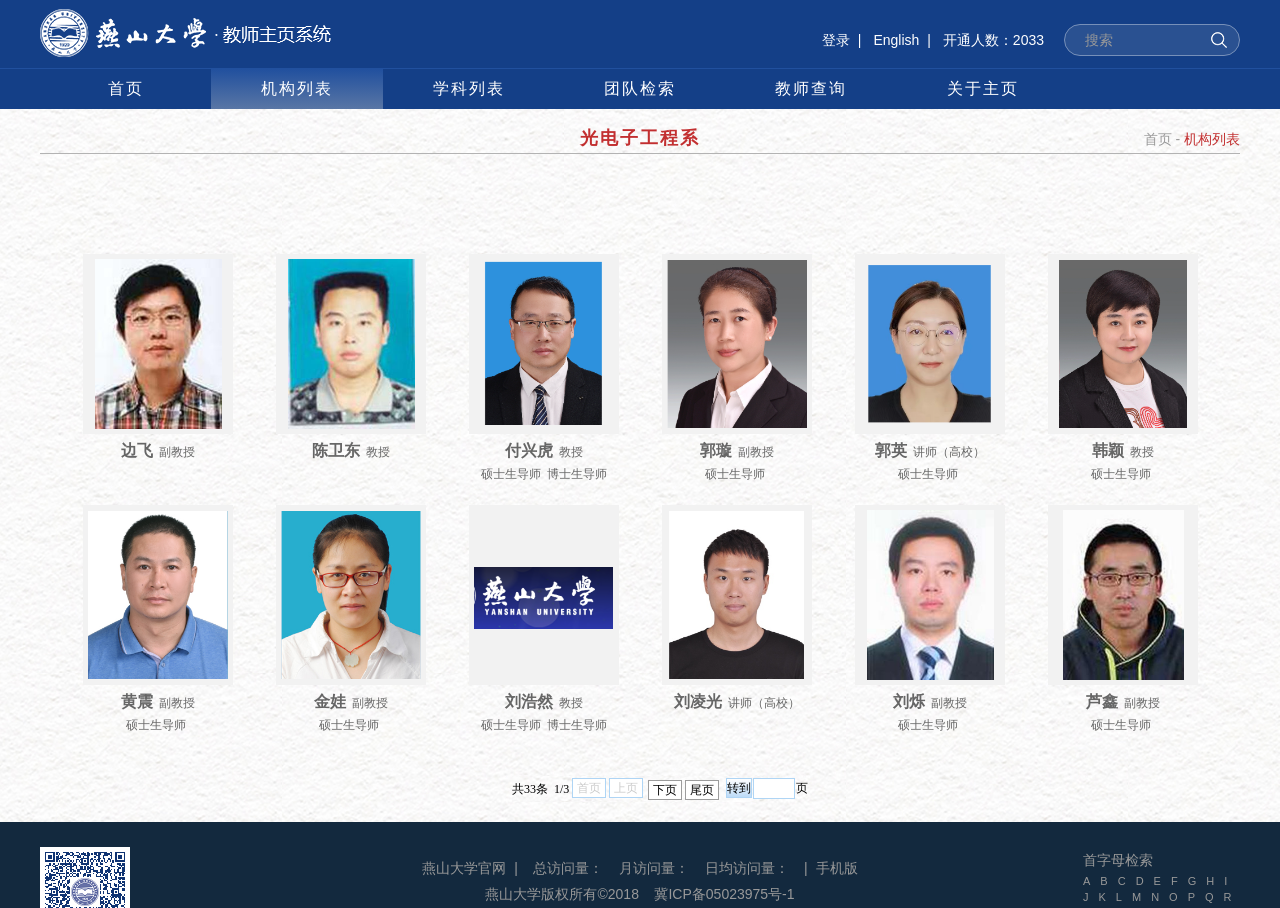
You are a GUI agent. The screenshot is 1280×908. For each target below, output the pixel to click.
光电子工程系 (640, 138)
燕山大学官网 (464, 868)
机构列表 (1212, 139)
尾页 (702, 790)
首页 (1158, 139)
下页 (665, 790)
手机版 (837, 868)
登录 (836, 40)
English (896, 40)
